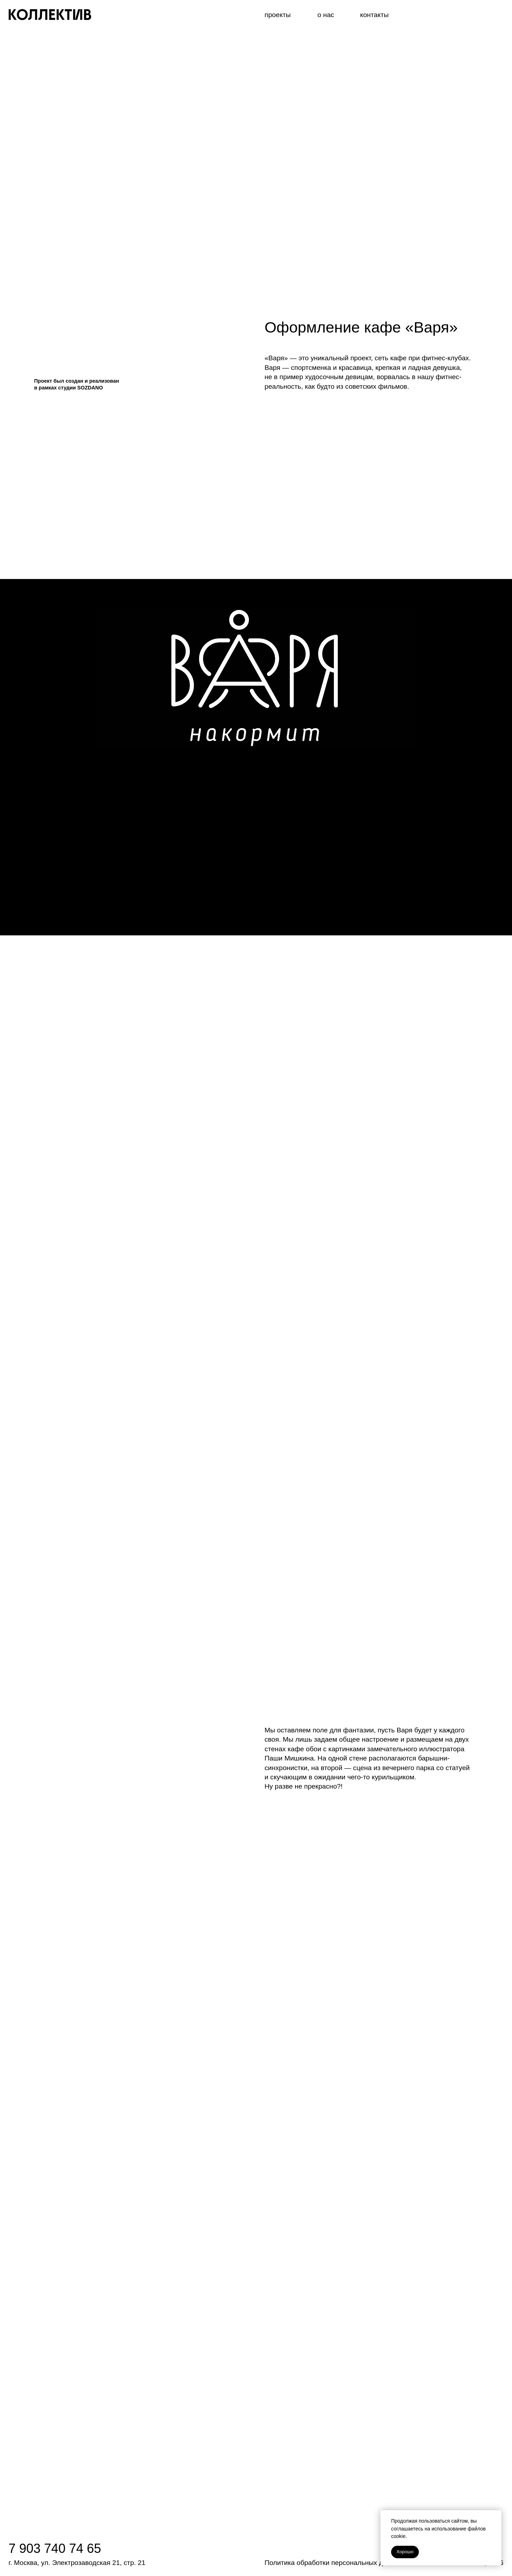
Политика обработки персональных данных (333, 2562)
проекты (278, 14)
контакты (374, 14)
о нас (326, 14)
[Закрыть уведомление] (496, 2515)
